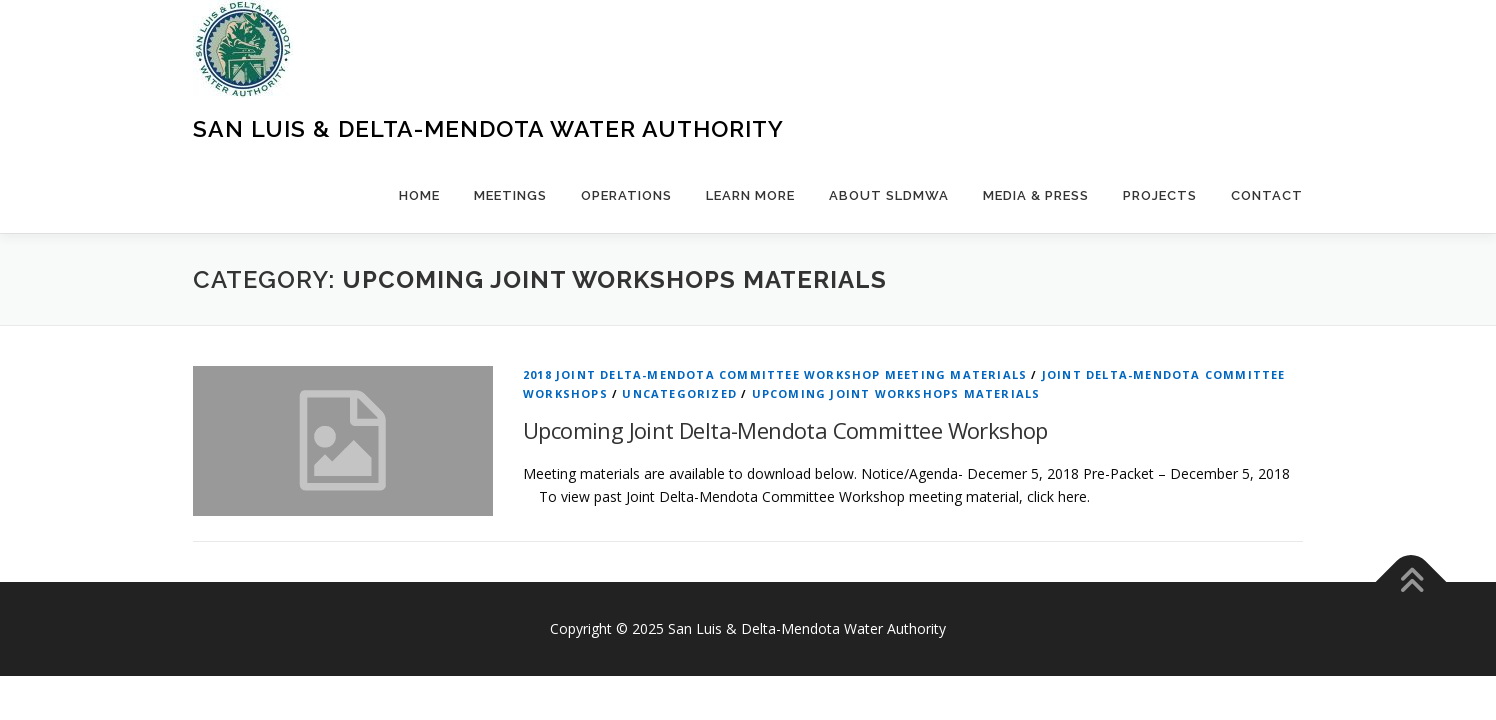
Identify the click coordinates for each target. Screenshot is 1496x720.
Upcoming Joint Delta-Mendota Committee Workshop (785, 430)
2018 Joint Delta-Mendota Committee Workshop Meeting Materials (775, 374)
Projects (1160, 195)
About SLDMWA (889, 195)
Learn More (750, 195)
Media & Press (1036, 195)
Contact (1267, 195)
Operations (626, 195)
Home (419, 195)
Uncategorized (679, 393)
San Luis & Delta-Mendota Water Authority (488, 128)
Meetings (510, 195)
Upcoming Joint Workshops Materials (896, 393)
